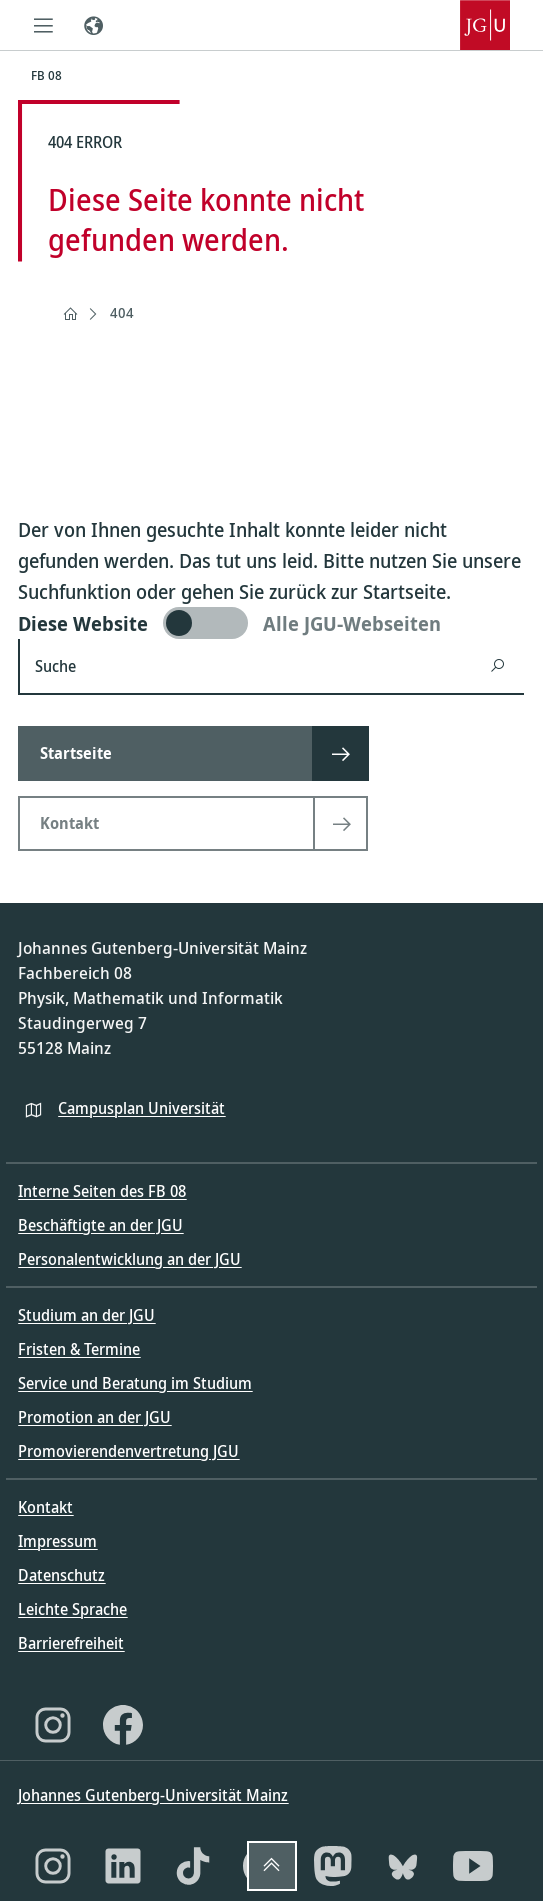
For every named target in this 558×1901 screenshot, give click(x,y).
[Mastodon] (333, 1866)
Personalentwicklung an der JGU (129, 1259)
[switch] (271, 623)
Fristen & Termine (79, 1349)
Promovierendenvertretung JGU (128, 1451)
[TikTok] (193, 1866)
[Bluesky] (403, 1866)
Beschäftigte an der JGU (100, 1225)
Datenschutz (61, 1575)
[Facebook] (123, 1725)
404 (122, 312)
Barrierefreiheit (71, 1643)
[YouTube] (473, 1866)
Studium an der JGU (86, 1315)
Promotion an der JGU (94, 1417)
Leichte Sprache (72, 1609)
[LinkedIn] (123, 1866)
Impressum (57, 1541)
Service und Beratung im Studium (135, 1383)
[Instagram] (53, 1725)
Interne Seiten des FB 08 (102, 1191)
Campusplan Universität (141, 1108)
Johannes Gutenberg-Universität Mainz (153, 1795)
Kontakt (45, 1507)
